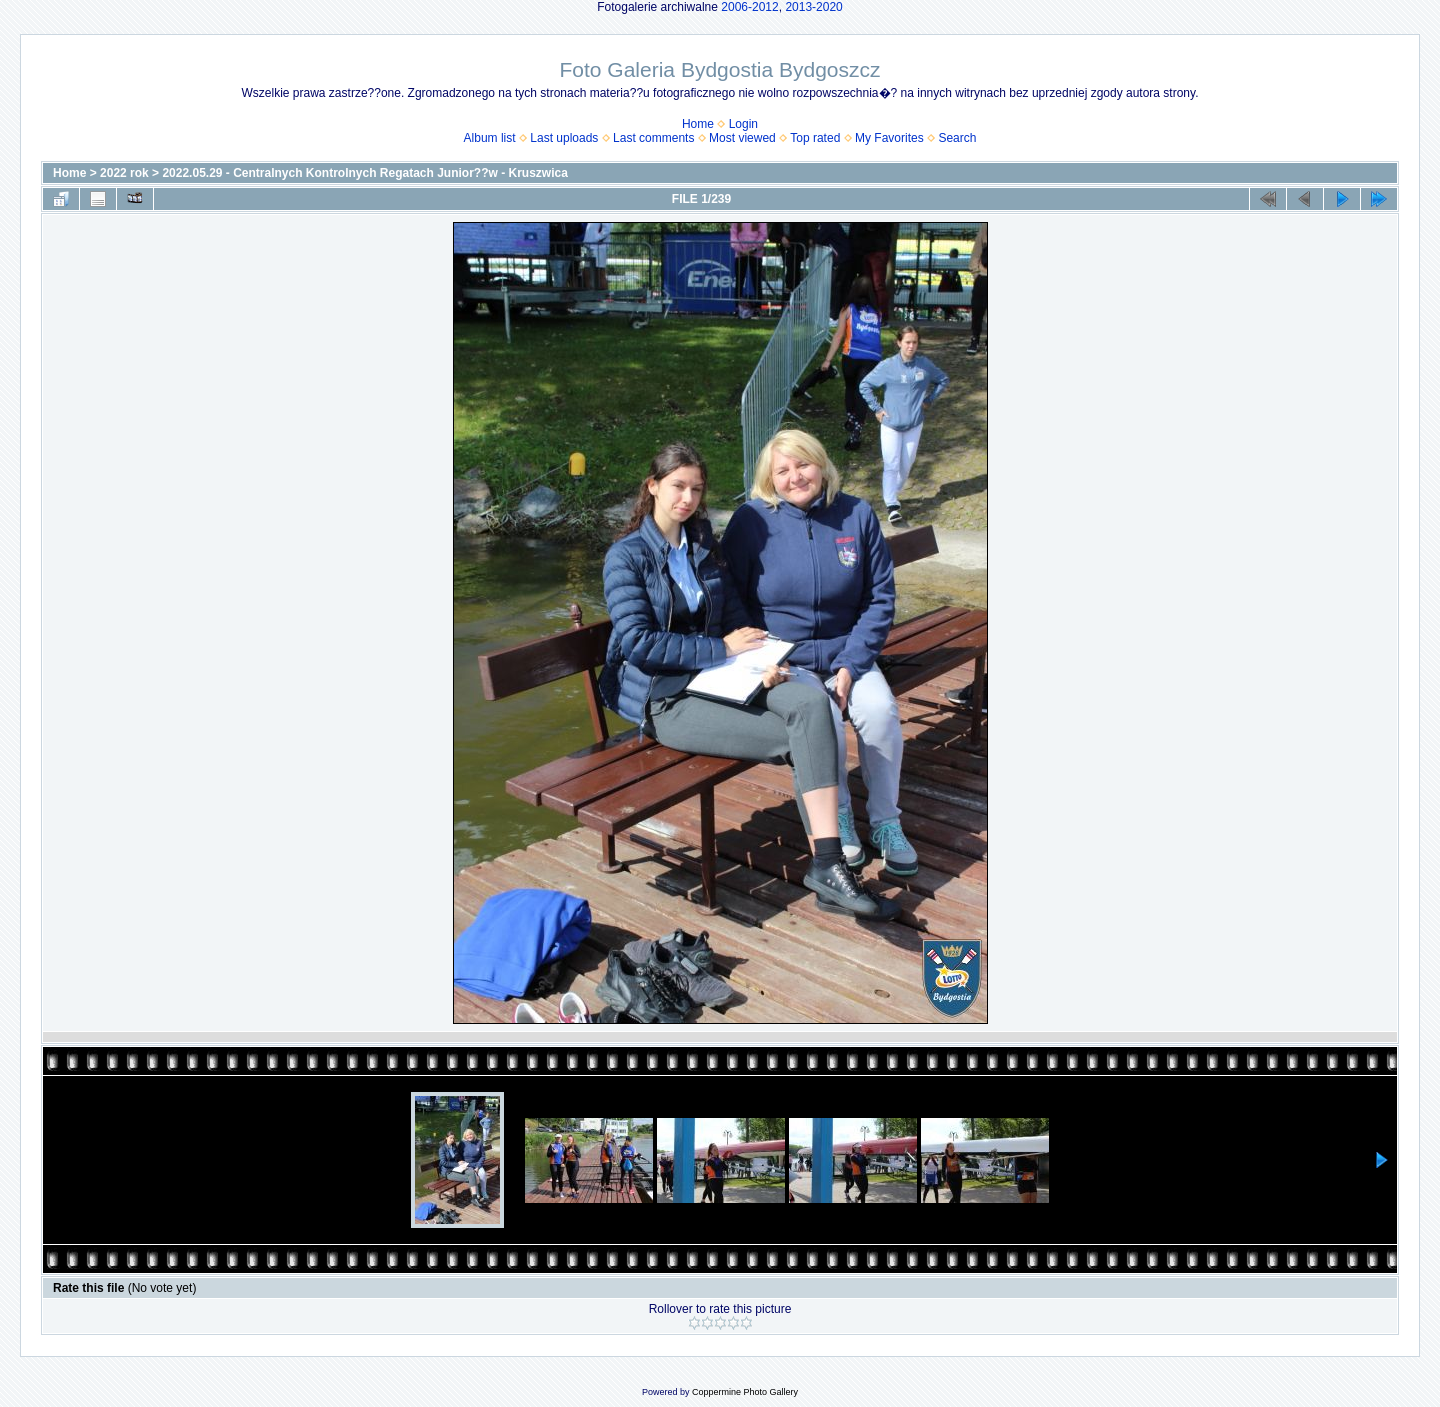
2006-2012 (749, 7)
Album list (490, 138)
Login (743, 124)
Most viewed (742, 138)
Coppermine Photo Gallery (745, 1392)
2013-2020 (813, 7)
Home (698, 124)
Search (957, 138)
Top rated (815, 138)
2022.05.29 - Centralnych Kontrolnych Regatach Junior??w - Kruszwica (364, 173)
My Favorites (889, 138)
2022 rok (124, 173)
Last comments (653, 138)
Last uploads (564, 138)
